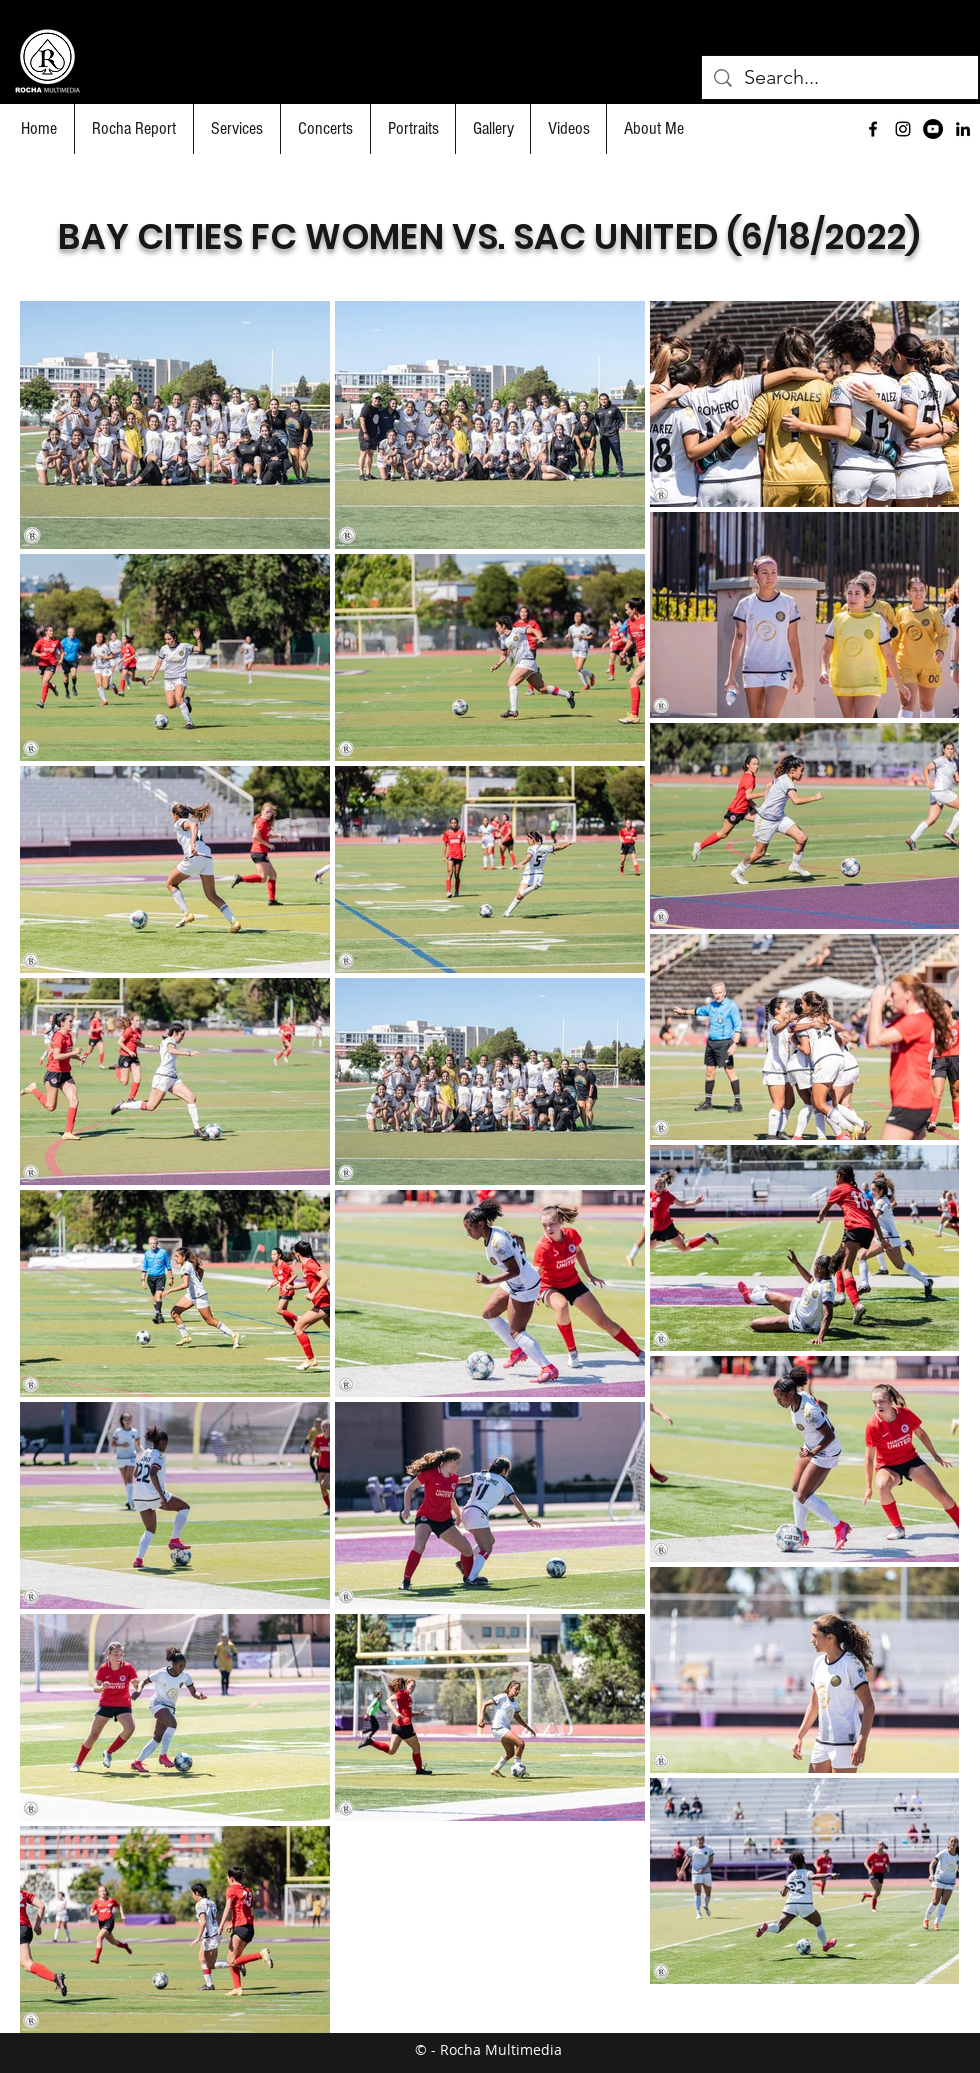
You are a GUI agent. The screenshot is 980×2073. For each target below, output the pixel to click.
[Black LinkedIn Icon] (963, 129)
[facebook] (873, 129)
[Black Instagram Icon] (903, 129)
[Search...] (840, 77)
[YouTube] (933, 129)
